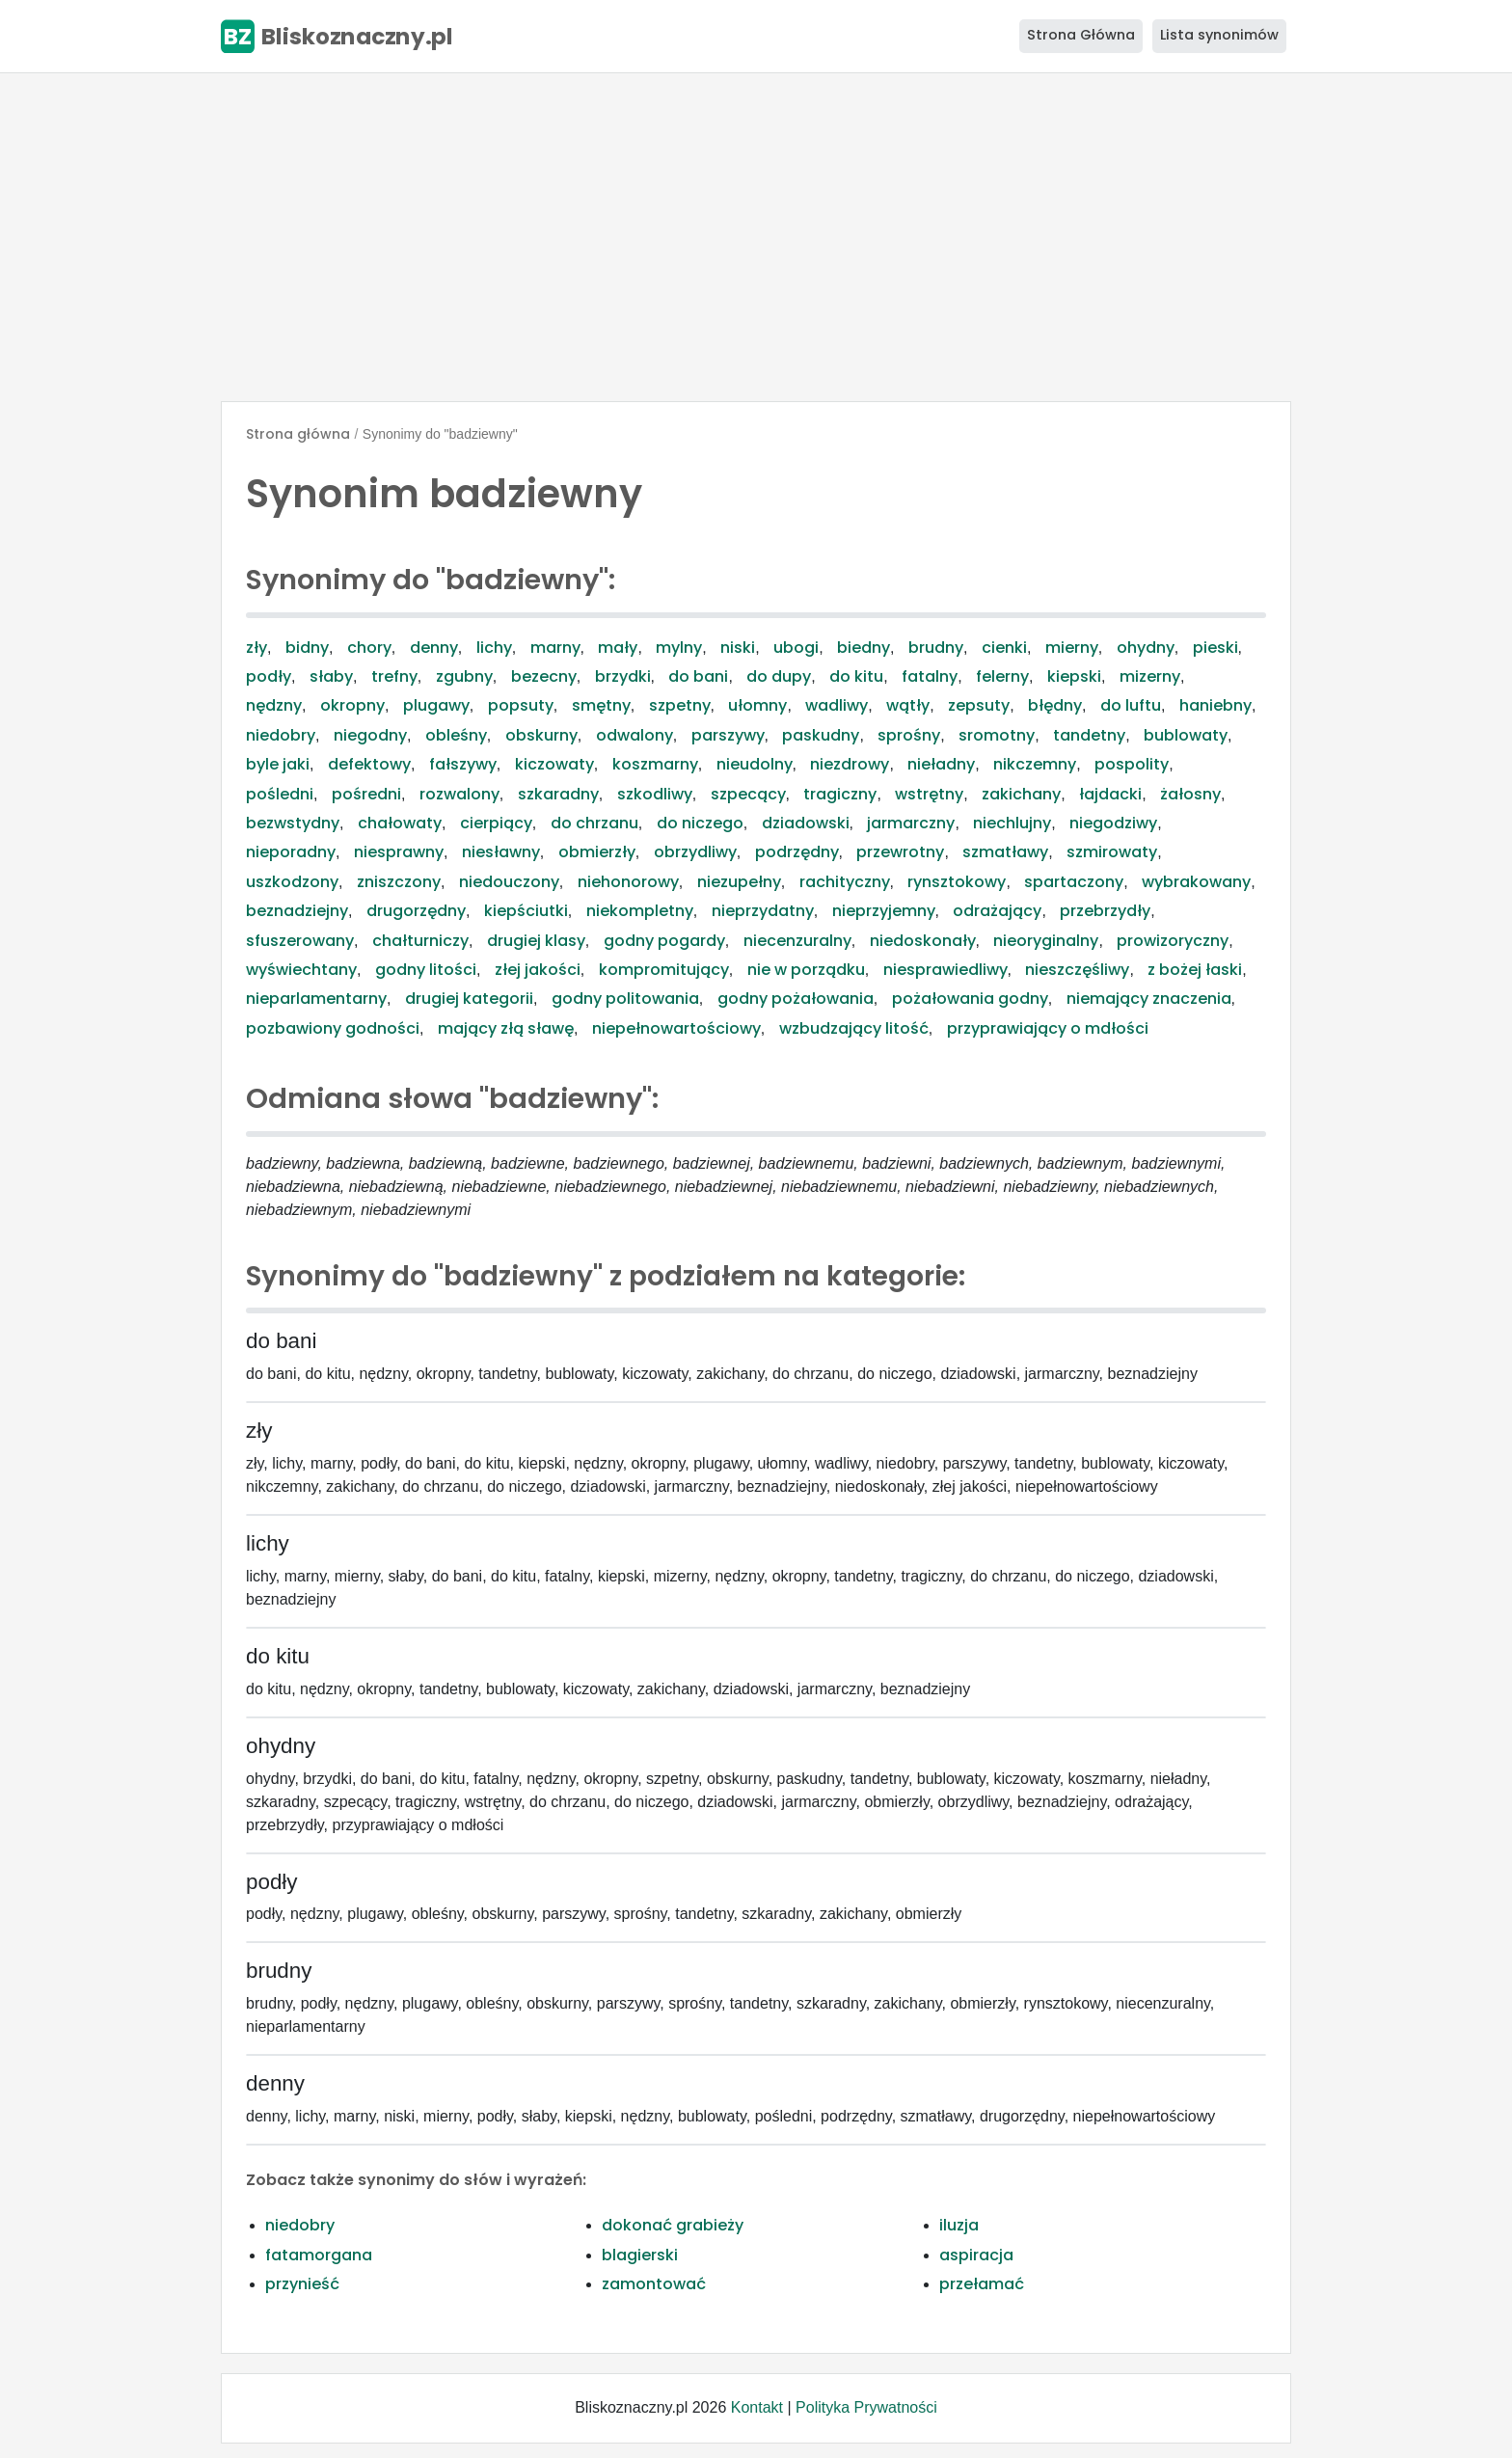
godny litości (425, 970)
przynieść (302, 2284)
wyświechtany (301, 970)
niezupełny (739, 882)
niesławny (501, 852)
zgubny (464, 676)
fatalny (930, 676)
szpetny (680, 705)
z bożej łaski (1195, 970)
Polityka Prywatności (866, 2407)
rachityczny (844, 882)
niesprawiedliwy (945, 970)
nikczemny (1034, 764)
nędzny (274, 705)
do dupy (778, 676)
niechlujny (1012, 823)
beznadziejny (297, 911)
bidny (307, 647)
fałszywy (463, 764)
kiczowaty (554, 764)
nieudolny (754, 764)
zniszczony (399, 882)
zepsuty (979, 705)
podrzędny (797, 852)
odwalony (634, 735)
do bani (698, 676)
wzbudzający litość (854, 1028)
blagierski (640, 2255)
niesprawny (399, 852)
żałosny (1190, 794)
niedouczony (509, 882)
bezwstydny (292, 823)
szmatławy (1005, 852)
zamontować (654, 2284)
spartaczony (1073, 882)
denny (434, 647)
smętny (601, 705)
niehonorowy (628, 882)
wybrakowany (1196, 882)
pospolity (1131, 764)
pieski (1215, 647)
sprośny (909, 735)
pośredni (366, 794)
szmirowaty (1111, 852)
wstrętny (929, 794)
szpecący (748, 794)
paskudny (820, 735)
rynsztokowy (956, 882)
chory (369, 647)
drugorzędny (416, 911)
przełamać (981, 2284)
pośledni (279, 794)
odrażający (997, 911)
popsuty (521, 705)
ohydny (1145, 647)
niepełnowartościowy (676, 1028)
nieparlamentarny (316, 998)
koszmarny (655, 764)
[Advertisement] (756, 237)
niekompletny (639, 911)
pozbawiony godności (332, 1028)
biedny (863, 647)
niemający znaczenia (1148, 998)
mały (617, 647)
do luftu (1130, 705)
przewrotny (900, 852)
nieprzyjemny (883, 911)
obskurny (541, 735)
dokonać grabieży (672, 2225)
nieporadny (291, 852)
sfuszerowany (300, 941)
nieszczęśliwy (1077, 970)
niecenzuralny (797, 941)
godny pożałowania (795, 998)
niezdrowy (849, 764)
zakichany (1021, 794)
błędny (1055, 705)
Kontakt (757, 2407)
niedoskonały (923, 941)
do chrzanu (594, 823)
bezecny (544, 676)
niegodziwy (1113, 823)
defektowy (369, 764)
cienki (1004, 647)
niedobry (280, 735)
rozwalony (459, 794)
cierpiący (496, 823)
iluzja (959, 2225)
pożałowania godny (970, 998)
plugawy (436, 705)
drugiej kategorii (469, 998)
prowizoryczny (1172, 941)
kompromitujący (664, 970)
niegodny (370, 735)
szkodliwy (654, 794)
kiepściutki (526, 911)
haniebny (1215, 705)
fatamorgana (318, 2255)
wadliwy (836, 705)
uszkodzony (292, 882)
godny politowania (625, 998)
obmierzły (596, 852)
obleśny (456, 735)
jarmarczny (911, 823)
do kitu (856, 676)
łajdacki (1110, 794)
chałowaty (400, 823)
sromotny (996, 735)
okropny (352, 705)
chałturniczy (420, 941)
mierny (1071, 647)
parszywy (728, 735)
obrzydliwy (695, 852)
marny (555, 647)
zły (256, 647)
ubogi (796, 647)
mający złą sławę (506, 1028)
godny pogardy (664, 941)
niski (737, 647)
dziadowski (806, 823)
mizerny (1150, 676)
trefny (394, 676)
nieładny (941, 764)
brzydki (623, 676)
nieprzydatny (763, 911)
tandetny (1089, 735)
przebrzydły (1105, 911)
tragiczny (840, 794)
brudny (935, 647)
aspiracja (976, 2255)
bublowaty (1186, 735)
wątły (908, 705)
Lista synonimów (1219, 34)
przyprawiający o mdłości (1047, 1028)
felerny (1002, 676)
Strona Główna (1081, 34)
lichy (494, 647)
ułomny (757, 705)
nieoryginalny (1045, 941)
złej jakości (537, 970)
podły (268, 676)
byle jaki (278, 764)
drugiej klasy (536, 941)
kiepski (1074, 676)
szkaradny (558, 794)
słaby (331, 676)
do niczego (700, 823)
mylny (679, 647)
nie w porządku (806, 970)
